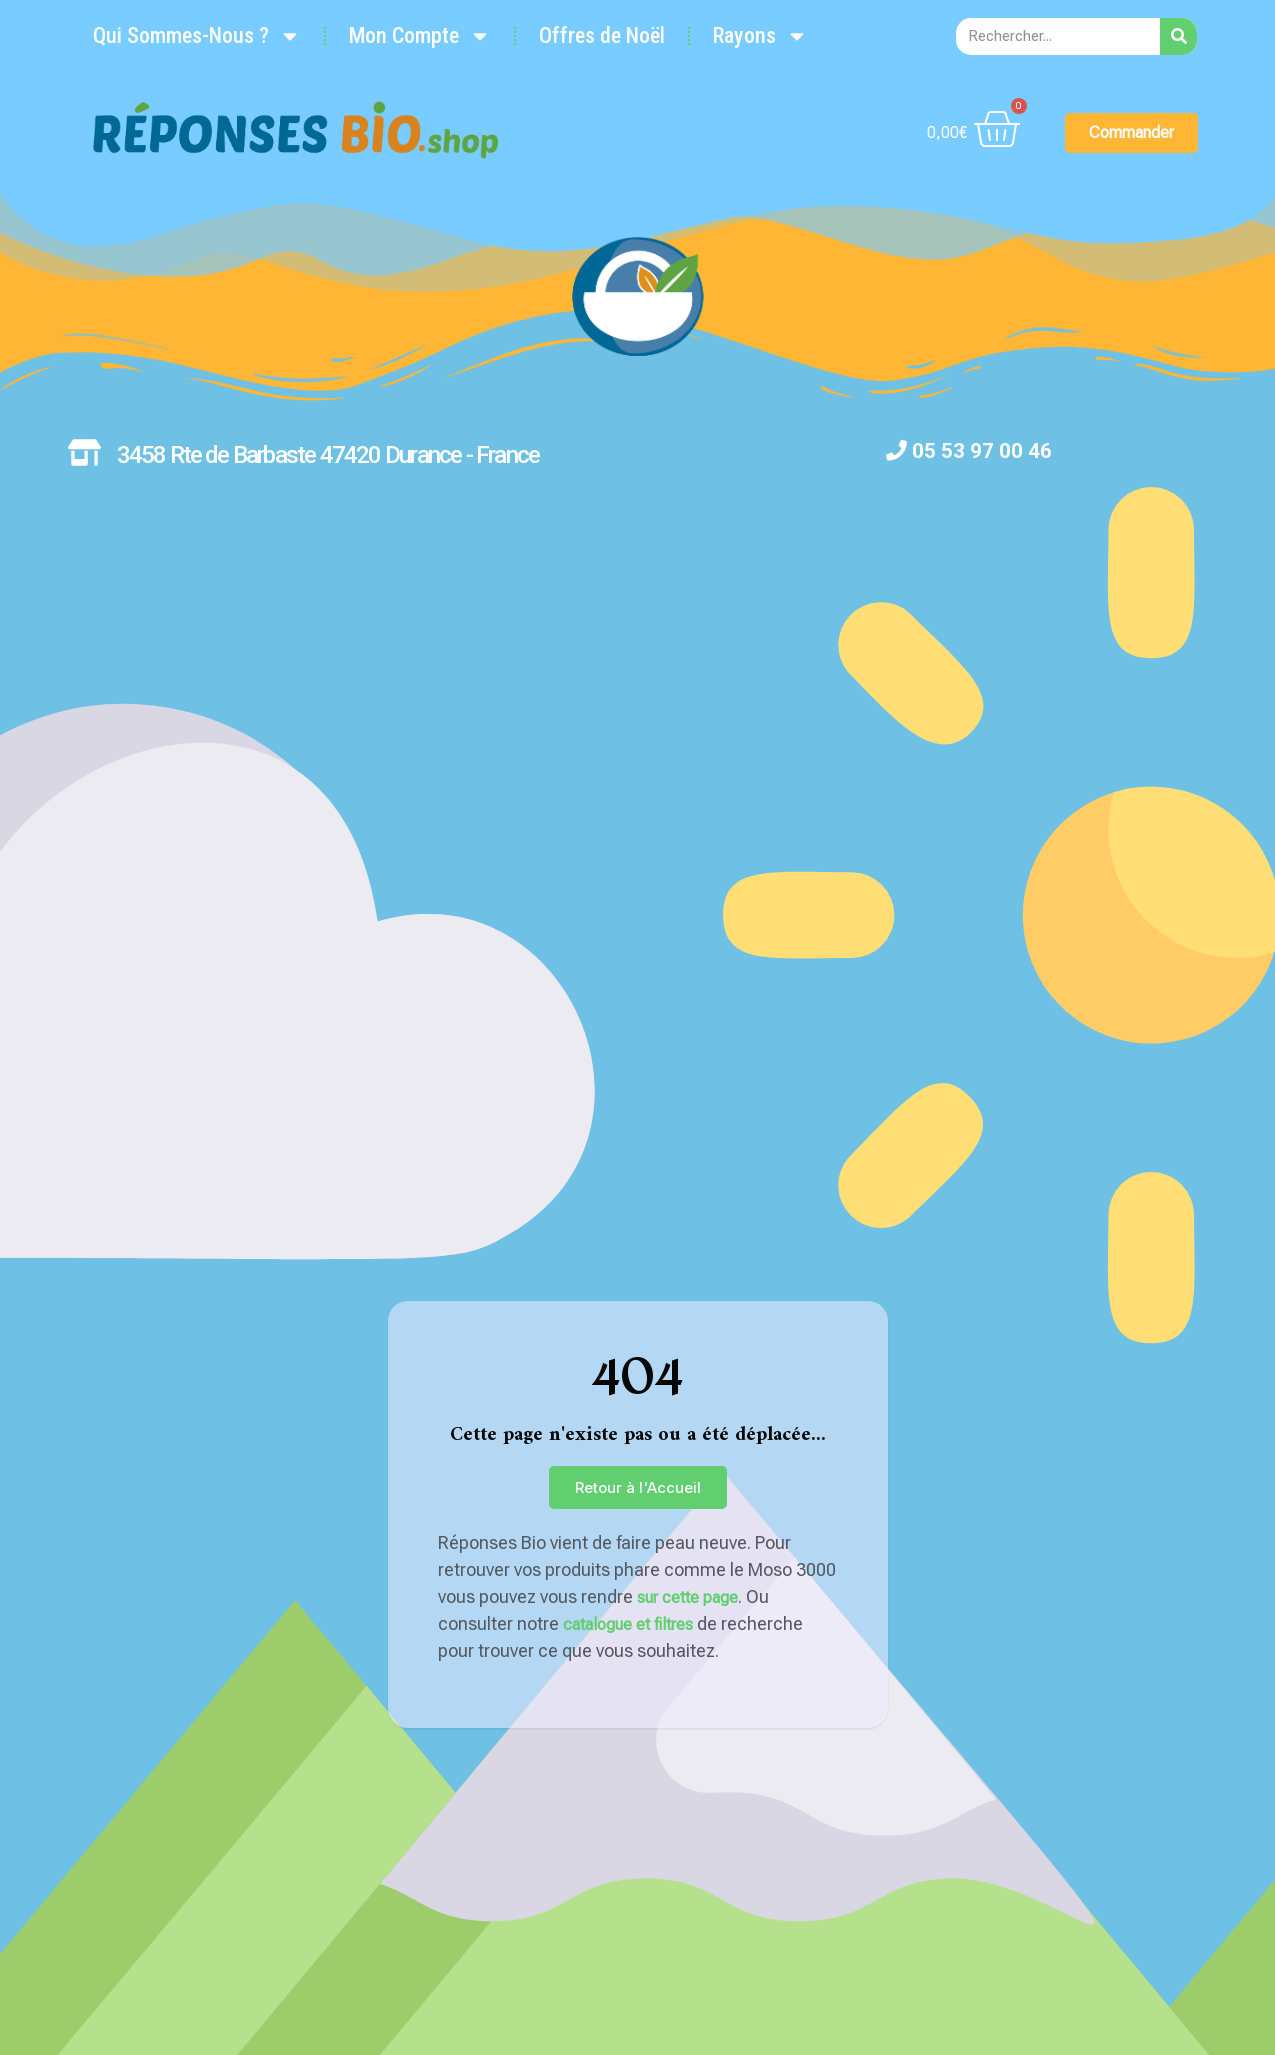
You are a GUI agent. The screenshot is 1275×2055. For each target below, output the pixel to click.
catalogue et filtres (628, 1624)
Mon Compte (419, 36)
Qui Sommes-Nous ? (196, 36)
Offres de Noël (601, 35)
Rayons (759, 36)
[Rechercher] (1178, 36)
